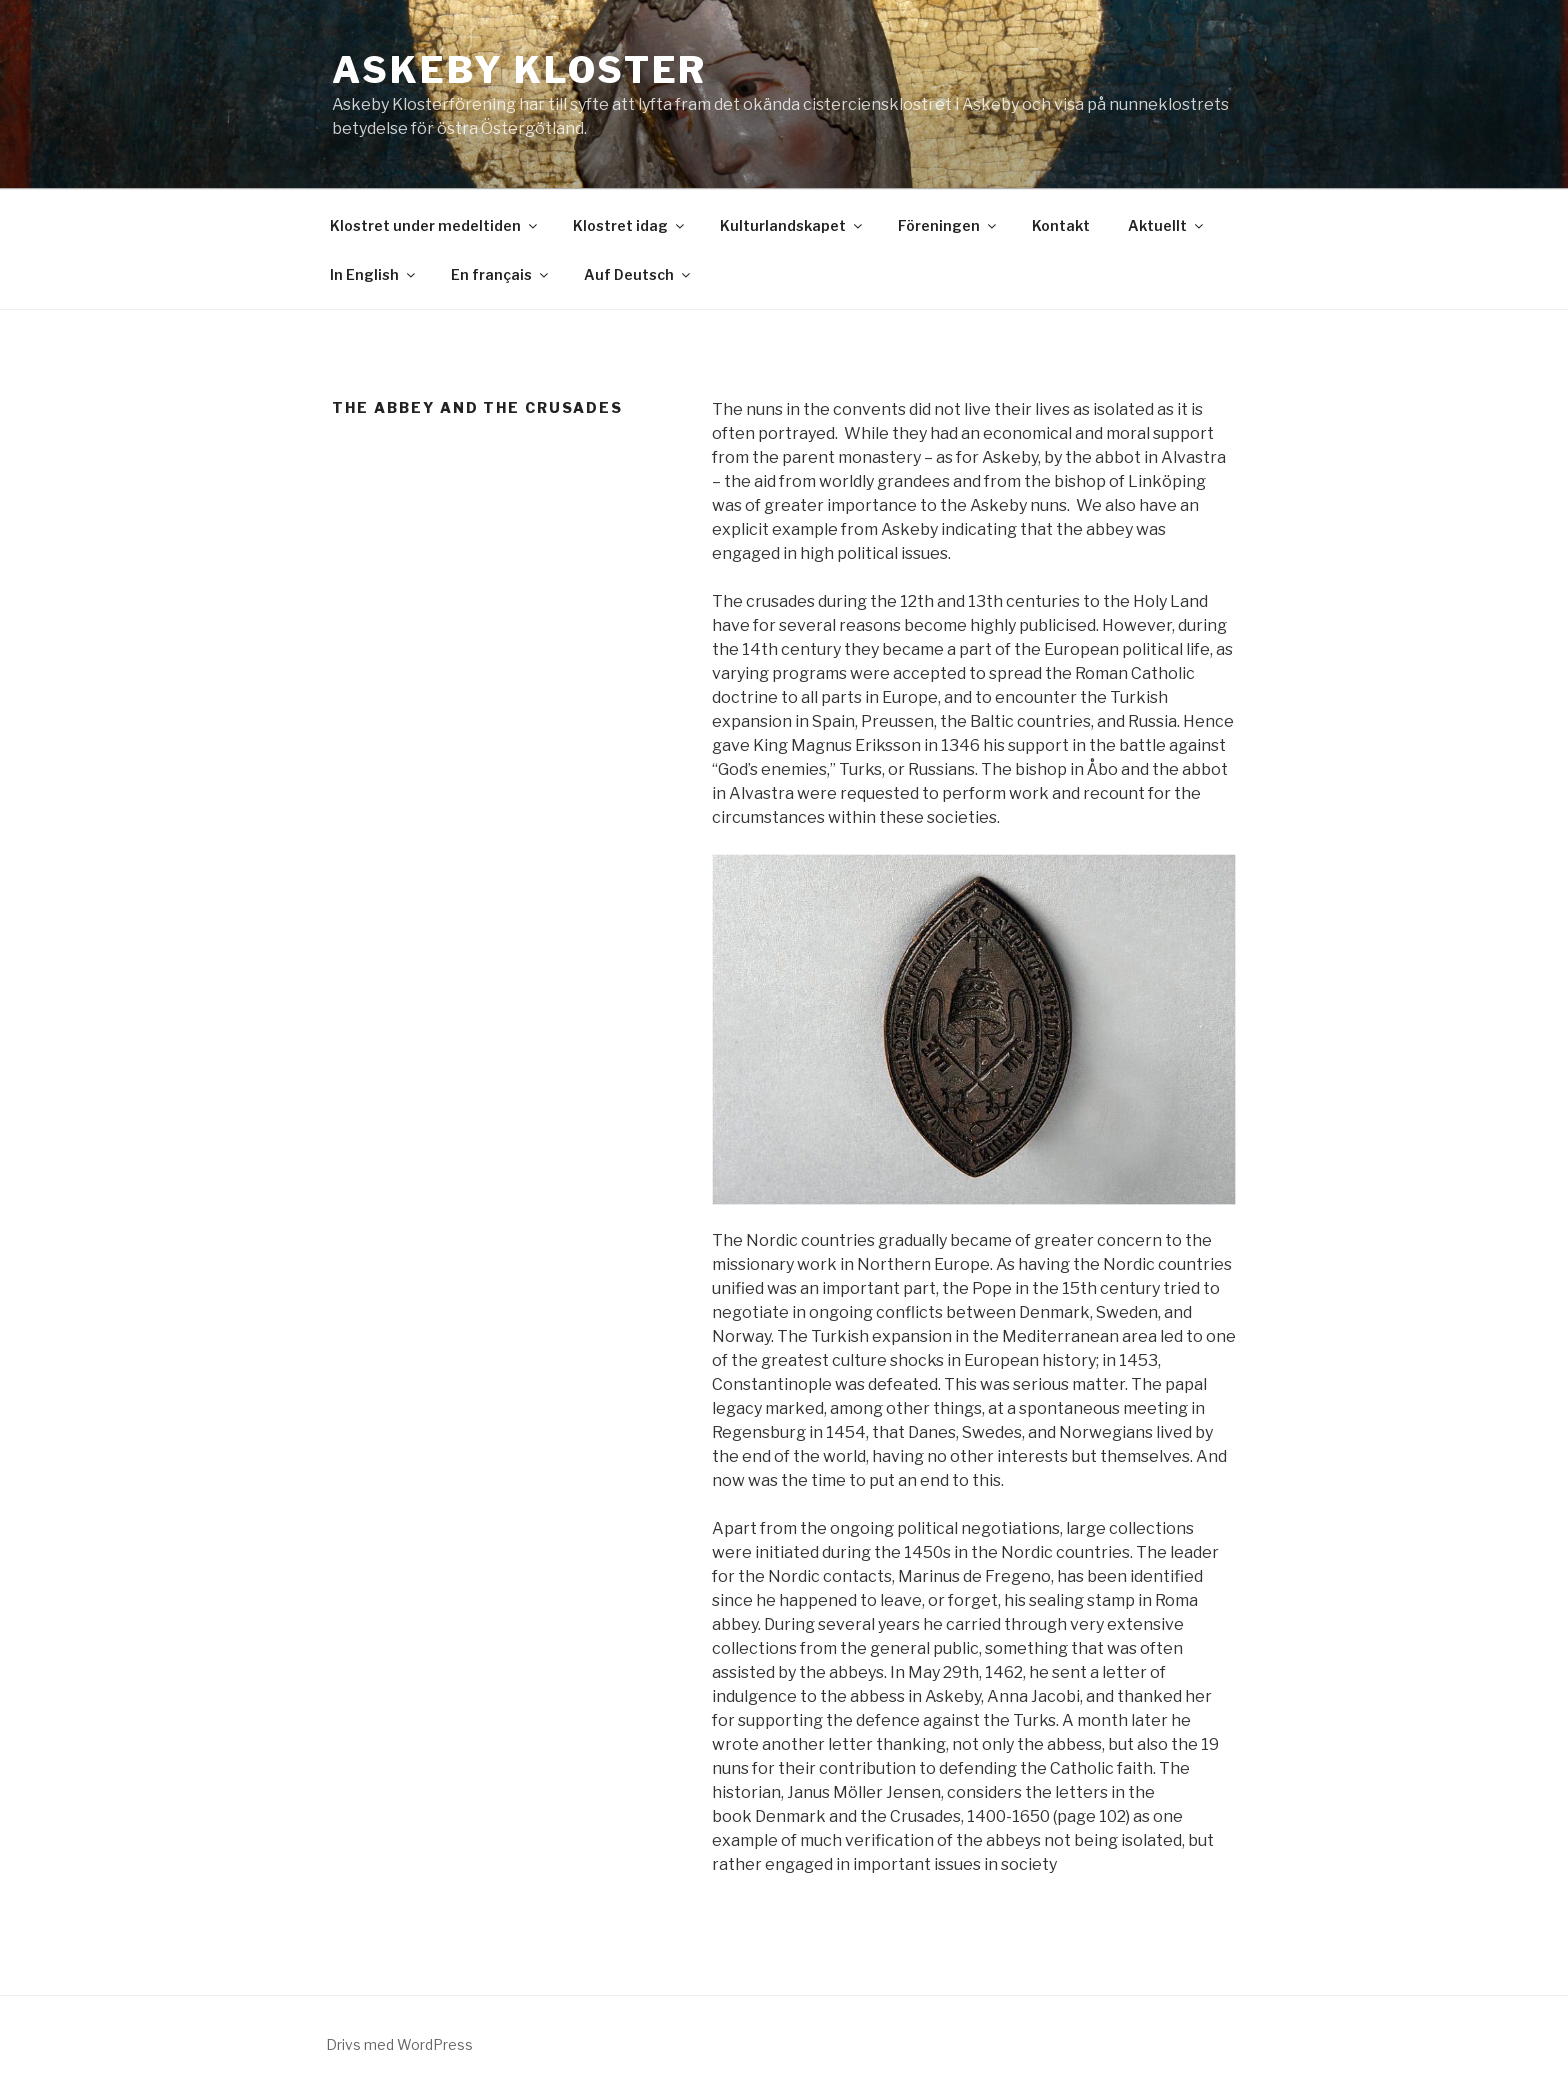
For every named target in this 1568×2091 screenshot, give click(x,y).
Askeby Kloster (519, 70)
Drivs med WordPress (399, 2044)
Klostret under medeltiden (435, 225)
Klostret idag (630, 225)
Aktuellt (1167, 225)
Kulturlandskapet (792, 225)
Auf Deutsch (638, 274)
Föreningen (948, 225)
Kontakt (1061, 225)
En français (501, 274)
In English (374, 274)
